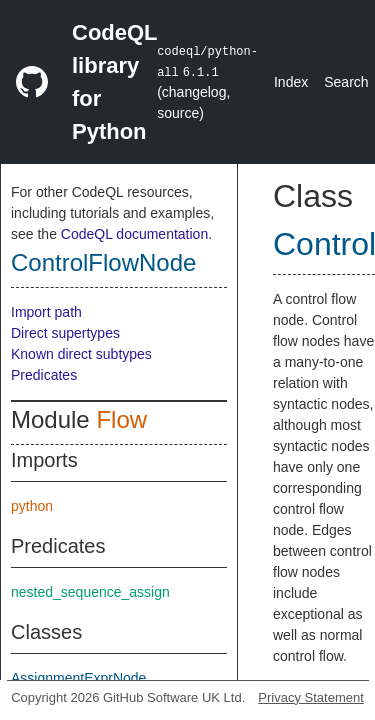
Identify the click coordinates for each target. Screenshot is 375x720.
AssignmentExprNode (78, 678)
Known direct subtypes (81, 354)
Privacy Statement (311, 697)
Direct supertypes (65, 333)
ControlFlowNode (103, 262)
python (32, 506)
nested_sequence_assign (90, 592)
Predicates (44, 375)
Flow (121, 419)
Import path (46, 312)
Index (291, 82)
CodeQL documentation (134, 234)
